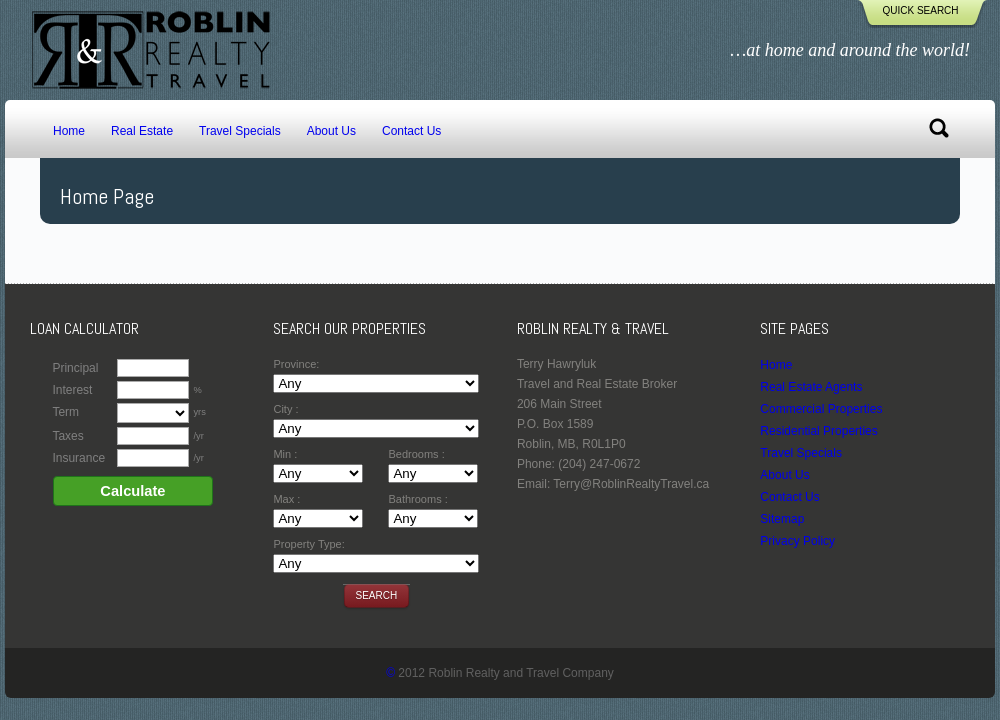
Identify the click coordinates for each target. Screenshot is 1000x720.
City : (285, 409)
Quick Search (920, 10)
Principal (75, 368)
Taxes (67, 436)
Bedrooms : (416, 454)
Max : (286, 499)
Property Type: (308, 544)
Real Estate (142, 131)
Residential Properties (818, 431)
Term (65, 412)
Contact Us (411, 131)
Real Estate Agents (811, 387)
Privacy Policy (797, 541)
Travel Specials (240, 131)
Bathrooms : (417, 499)
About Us (331, 131)
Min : (285, 454)
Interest (72, 390)
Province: (296, 364)
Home (69, 131)
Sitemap (782, 519)
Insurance (78, 458)
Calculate (132, 491)
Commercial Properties (821, 409)
